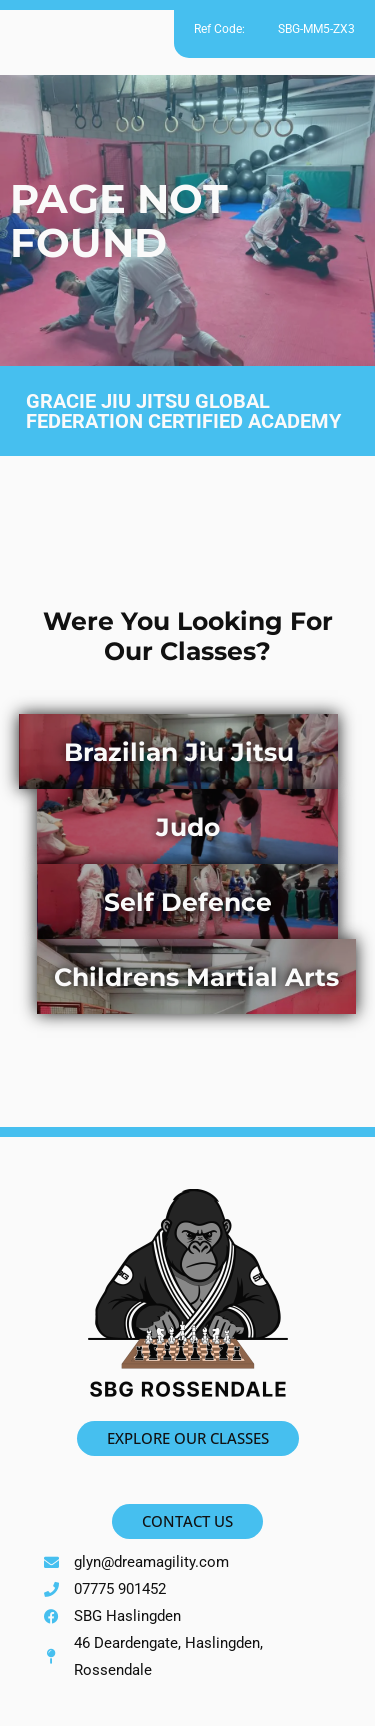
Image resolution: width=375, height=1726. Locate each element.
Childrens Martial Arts (196, 977)
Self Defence (188, 902)
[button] (187, 36)
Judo (188, 827)
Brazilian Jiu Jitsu (179, 752)
